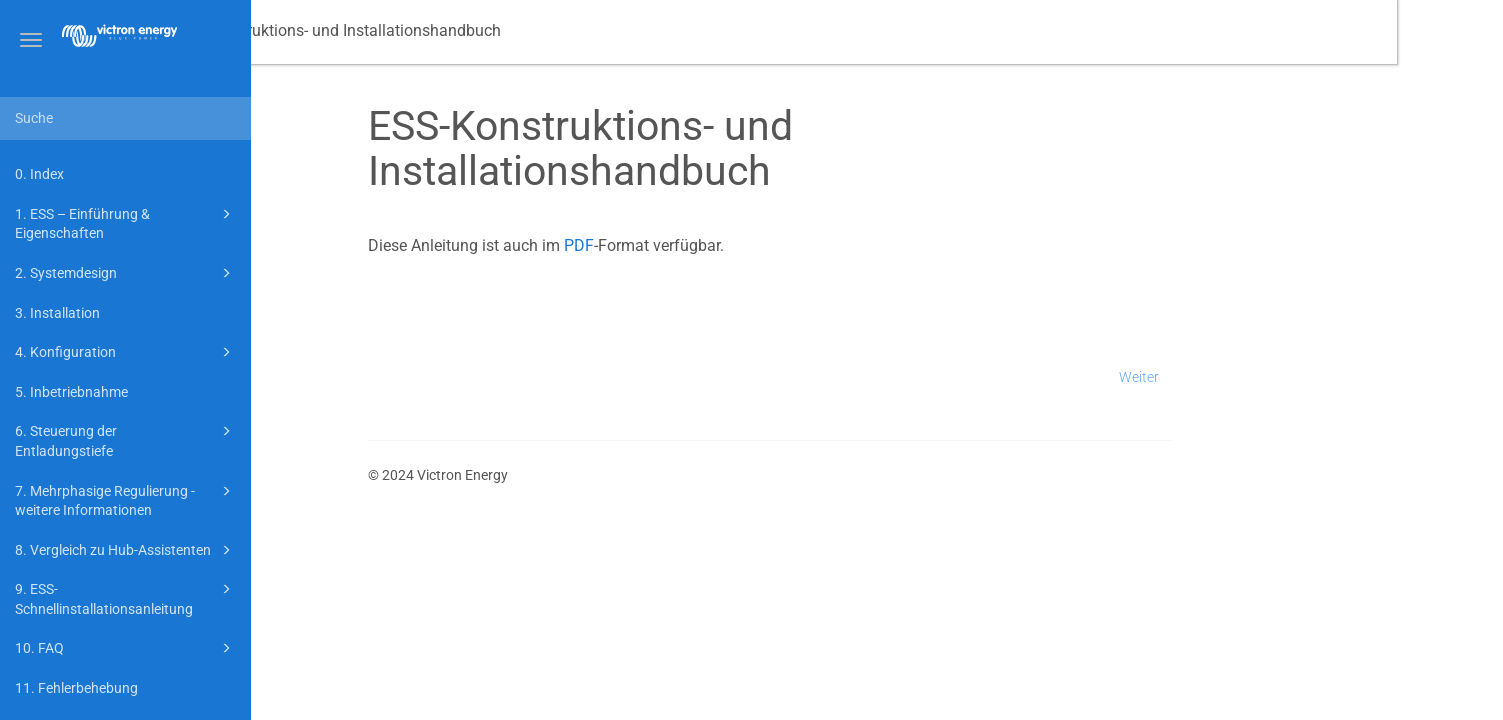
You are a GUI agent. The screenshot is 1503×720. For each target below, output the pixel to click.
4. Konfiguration (126, 352)
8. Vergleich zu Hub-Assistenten (126, 550)
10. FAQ (126, 648)
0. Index (39, 174)
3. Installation (57, 313)
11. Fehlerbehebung (76, 688)
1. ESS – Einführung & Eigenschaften (126, 222)
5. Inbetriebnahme (71, 392)
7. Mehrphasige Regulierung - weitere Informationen (126, 499)
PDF (685, 245)
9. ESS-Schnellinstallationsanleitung (126, 597)
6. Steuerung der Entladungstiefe (126, 439)
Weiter (1245, 377)
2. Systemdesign (126, 273)
